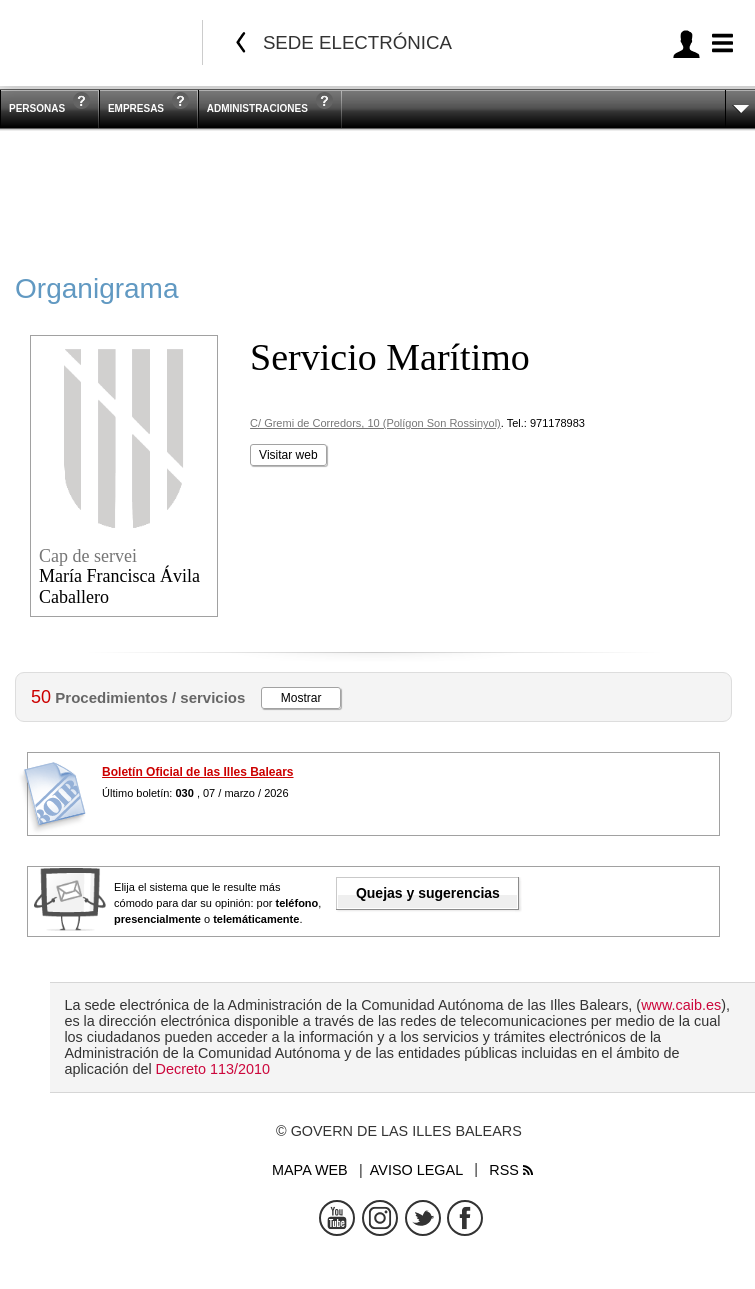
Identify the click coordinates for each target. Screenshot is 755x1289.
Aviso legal (416, 1170)
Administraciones (257, 108)
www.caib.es (681, 1005)
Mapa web (310, 1170)
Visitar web (288, 455)
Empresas (136, 108)
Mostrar (301, 698)
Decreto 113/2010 (213, 1069)
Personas (37, 108)
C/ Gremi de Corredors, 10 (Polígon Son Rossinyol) (375, 423)
